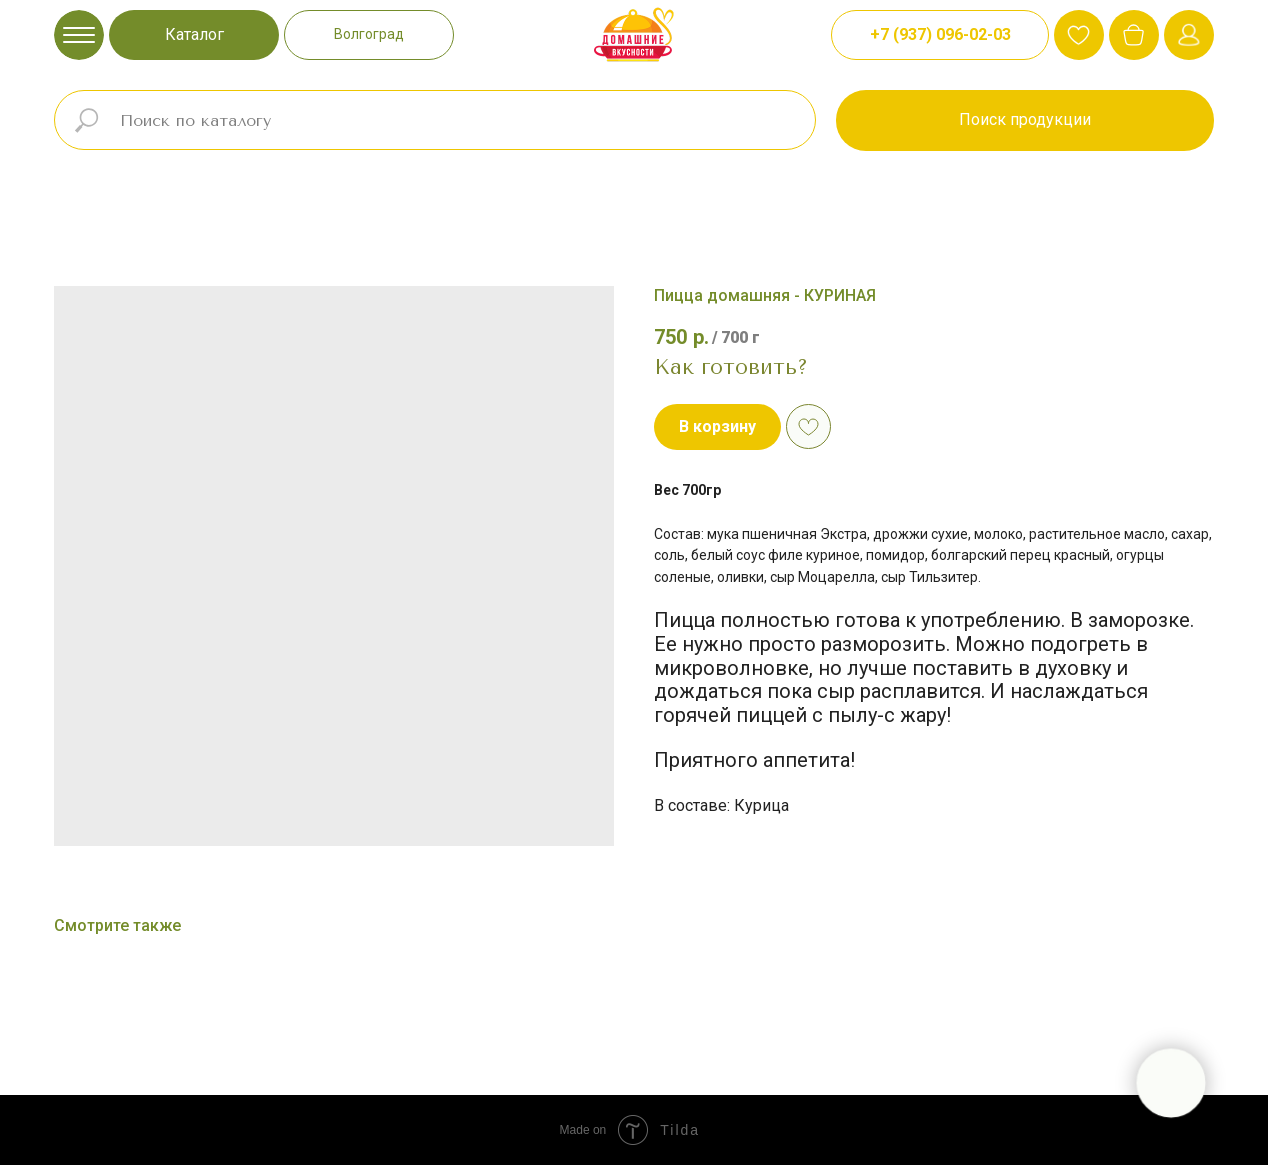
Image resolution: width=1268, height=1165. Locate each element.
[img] (1134, 35)
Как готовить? (731, 367)
